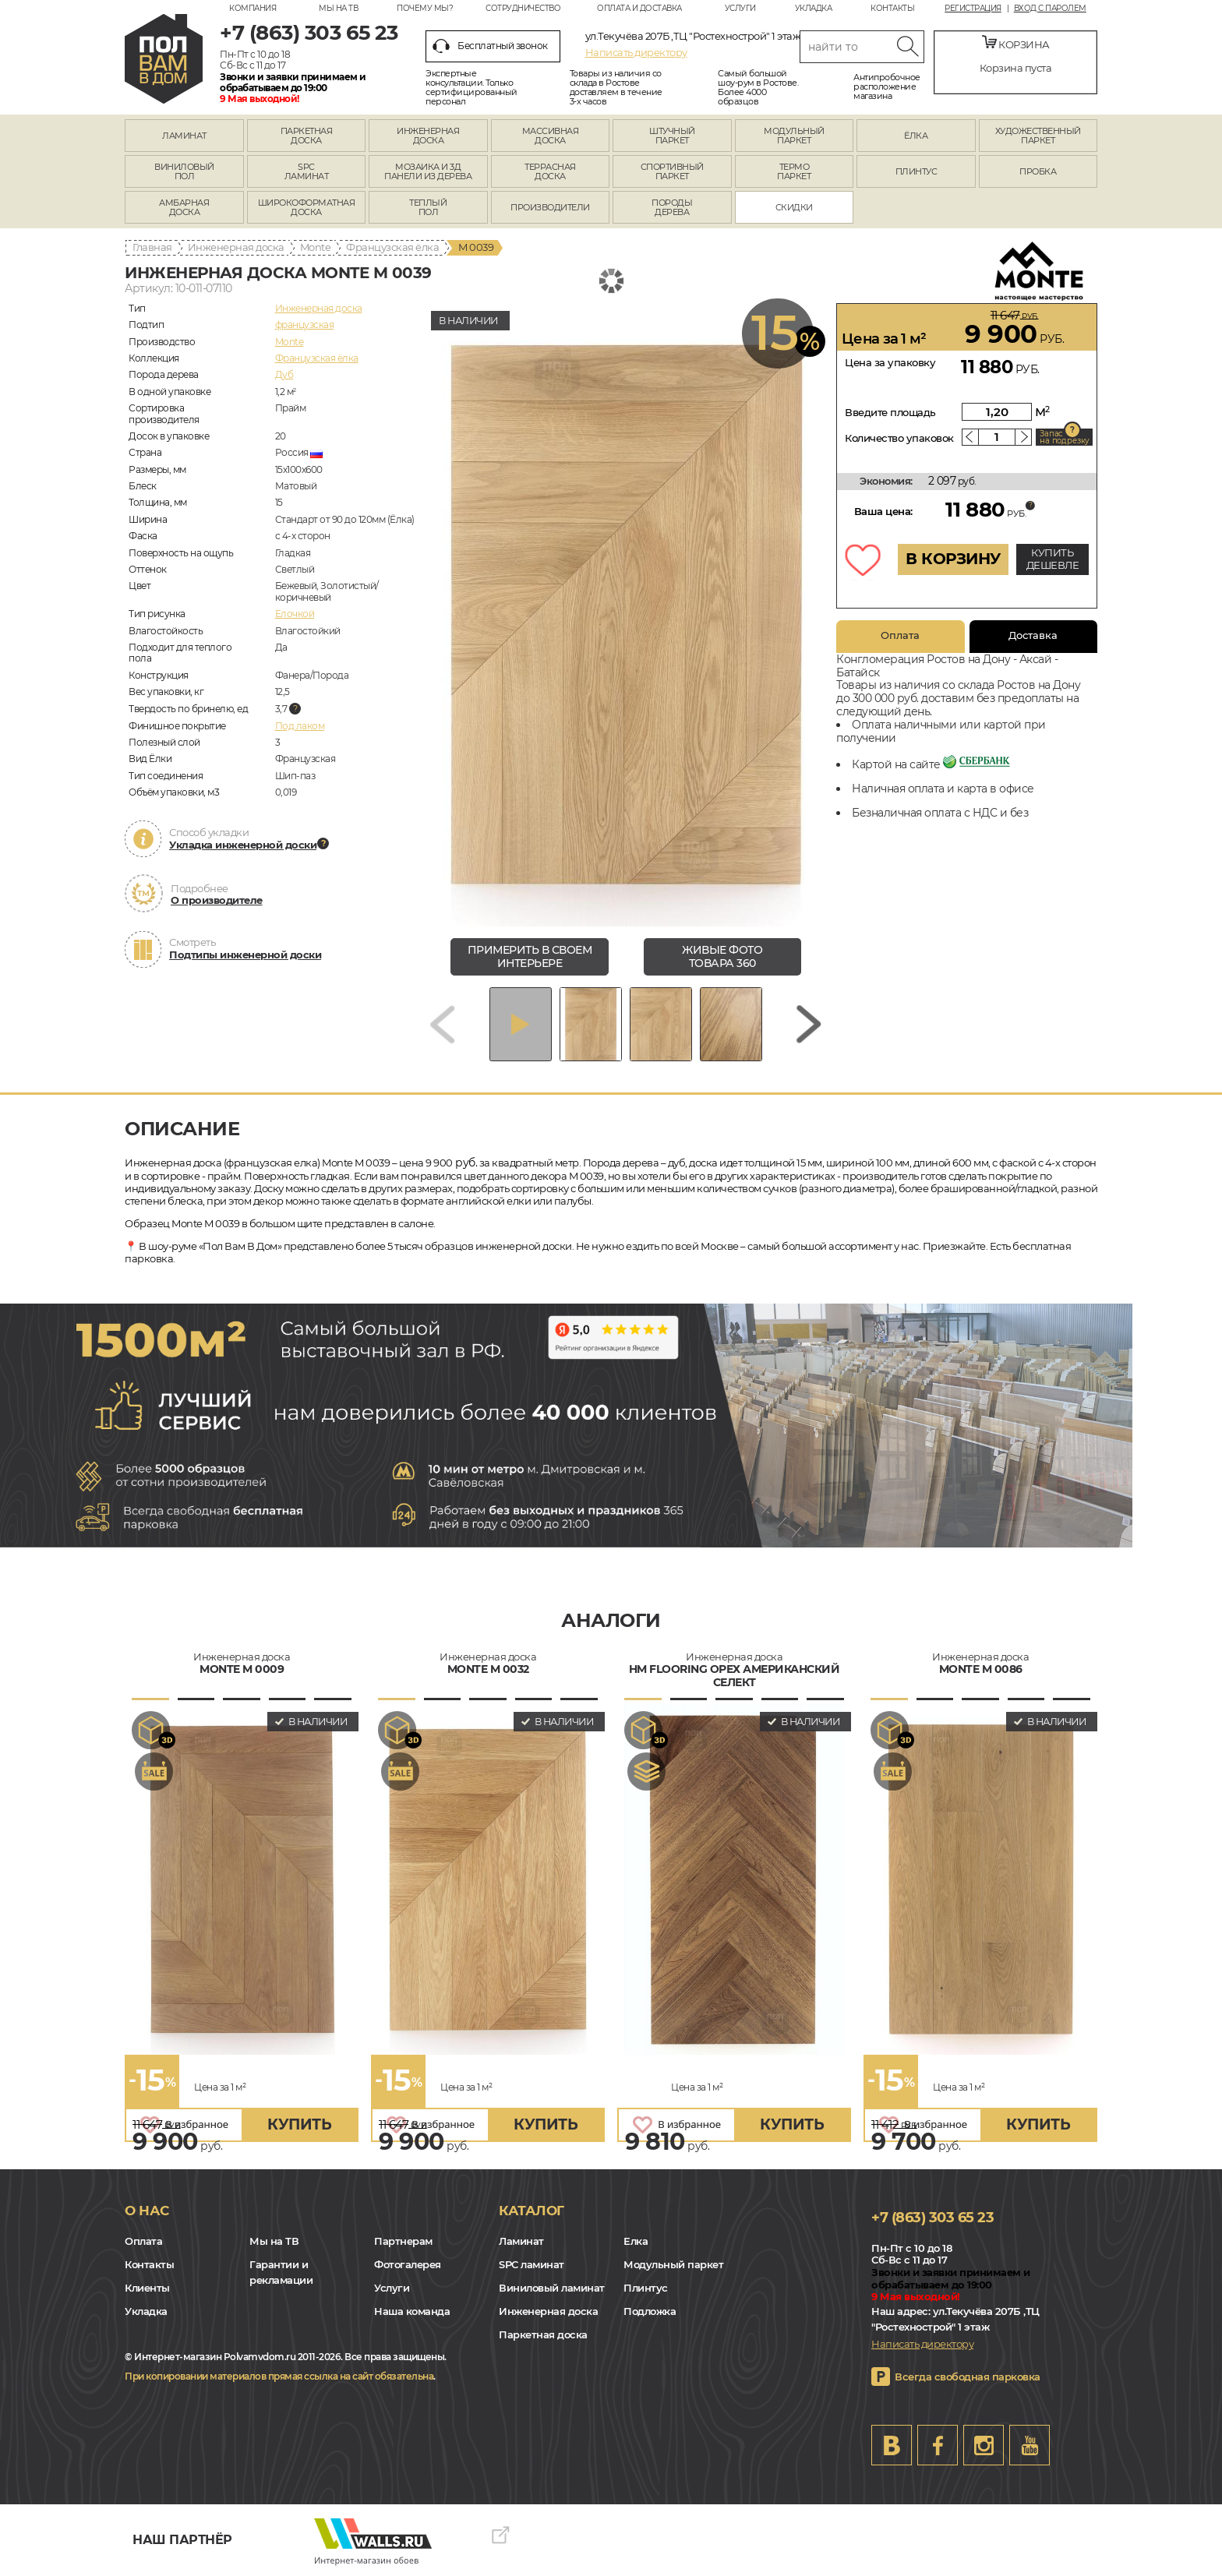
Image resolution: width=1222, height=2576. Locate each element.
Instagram (983, 2445)
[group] (626, 614)
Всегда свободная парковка (967, 2376)
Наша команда (412, 2311)
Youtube (1029, 2445)
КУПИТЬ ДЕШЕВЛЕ (1052, 558)
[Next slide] (809, 1024)
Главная (152, 247)
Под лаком (300, 726)
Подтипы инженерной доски (245, 954)
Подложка (649, 2311)
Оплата (900, 635)
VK (891, 2445)
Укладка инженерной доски (242, 844)
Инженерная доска (236, 247)
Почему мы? (425, 8)
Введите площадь (890, 412)
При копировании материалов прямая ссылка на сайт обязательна (279, 2376)
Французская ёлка (392, 247)
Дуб (284, 374)
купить (299, 2124)
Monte (315, 247)
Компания (252, 8)
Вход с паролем (1050, 8)
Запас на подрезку (1065, 437)
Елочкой (295, 613)
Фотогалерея (407, 2264)
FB (937, 2445)
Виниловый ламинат (552, 2287)
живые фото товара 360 (722, 956)
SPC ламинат (531, 2264)
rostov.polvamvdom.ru (164, 59)
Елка (635, 2241)
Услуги (740, 8)
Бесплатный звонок (490, 46)
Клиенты (147, 2287)
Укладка (813, 8)
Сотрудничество (523, 8)
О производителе (217, 900)
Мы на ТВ (338, 8)
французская (304, 324)
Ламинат (521, 2241)
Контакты (892, 8)
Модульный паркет (673, 2264)
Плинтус (645, 2287)
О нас (147, 2210)
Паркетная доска (543, 2334)
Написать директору (636, 52)
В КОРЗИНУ (953, 558)
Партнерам (403, 2241)
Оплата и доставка (639, 8)
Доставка (1033, 635)
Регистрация (973, 8)
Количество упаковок (899, 438)
